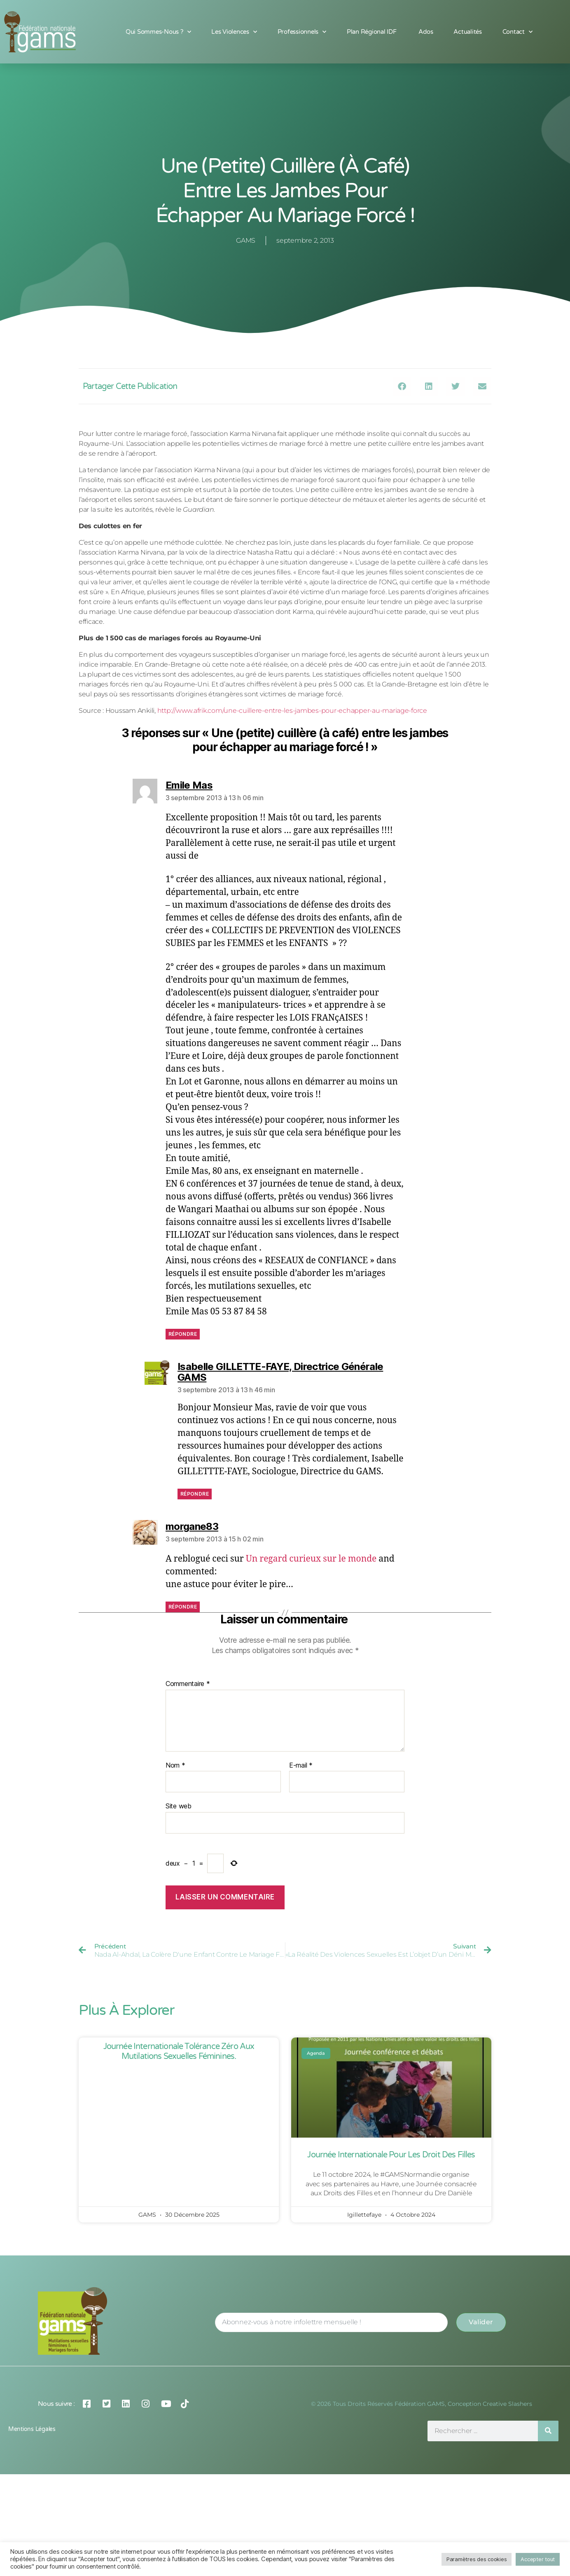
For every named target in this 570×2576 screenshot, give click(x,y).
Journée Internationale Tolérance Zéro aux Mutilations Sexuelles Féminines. (179, 2051)
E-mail (301, 1765)
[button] (402, 386)
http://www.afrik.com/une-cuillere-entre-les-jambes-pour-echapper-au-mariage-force (292, 710)
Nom (175, 1765)
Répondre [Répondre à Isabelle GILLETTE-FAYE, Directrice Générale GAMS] (194, 1494)
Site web (179, 1806)
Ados (425, 31)
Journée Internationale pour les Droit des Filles (391, 2155)
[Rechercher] (548, 2431)
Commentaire (188, 1684)
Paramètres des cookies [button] (476, 2559)
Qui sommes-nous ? (158, 32)
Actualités (467, 31)
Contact (517, 32)
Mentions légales (32, 2429)
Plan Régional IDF (372, 31)
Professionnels (302, 32)
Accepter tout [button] (538, 2559)
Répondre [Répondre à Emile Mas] (182, 1334)
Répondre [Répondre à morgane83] (182, 1607)
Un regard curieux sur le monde (311, 1558)
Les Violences (234, 32)
